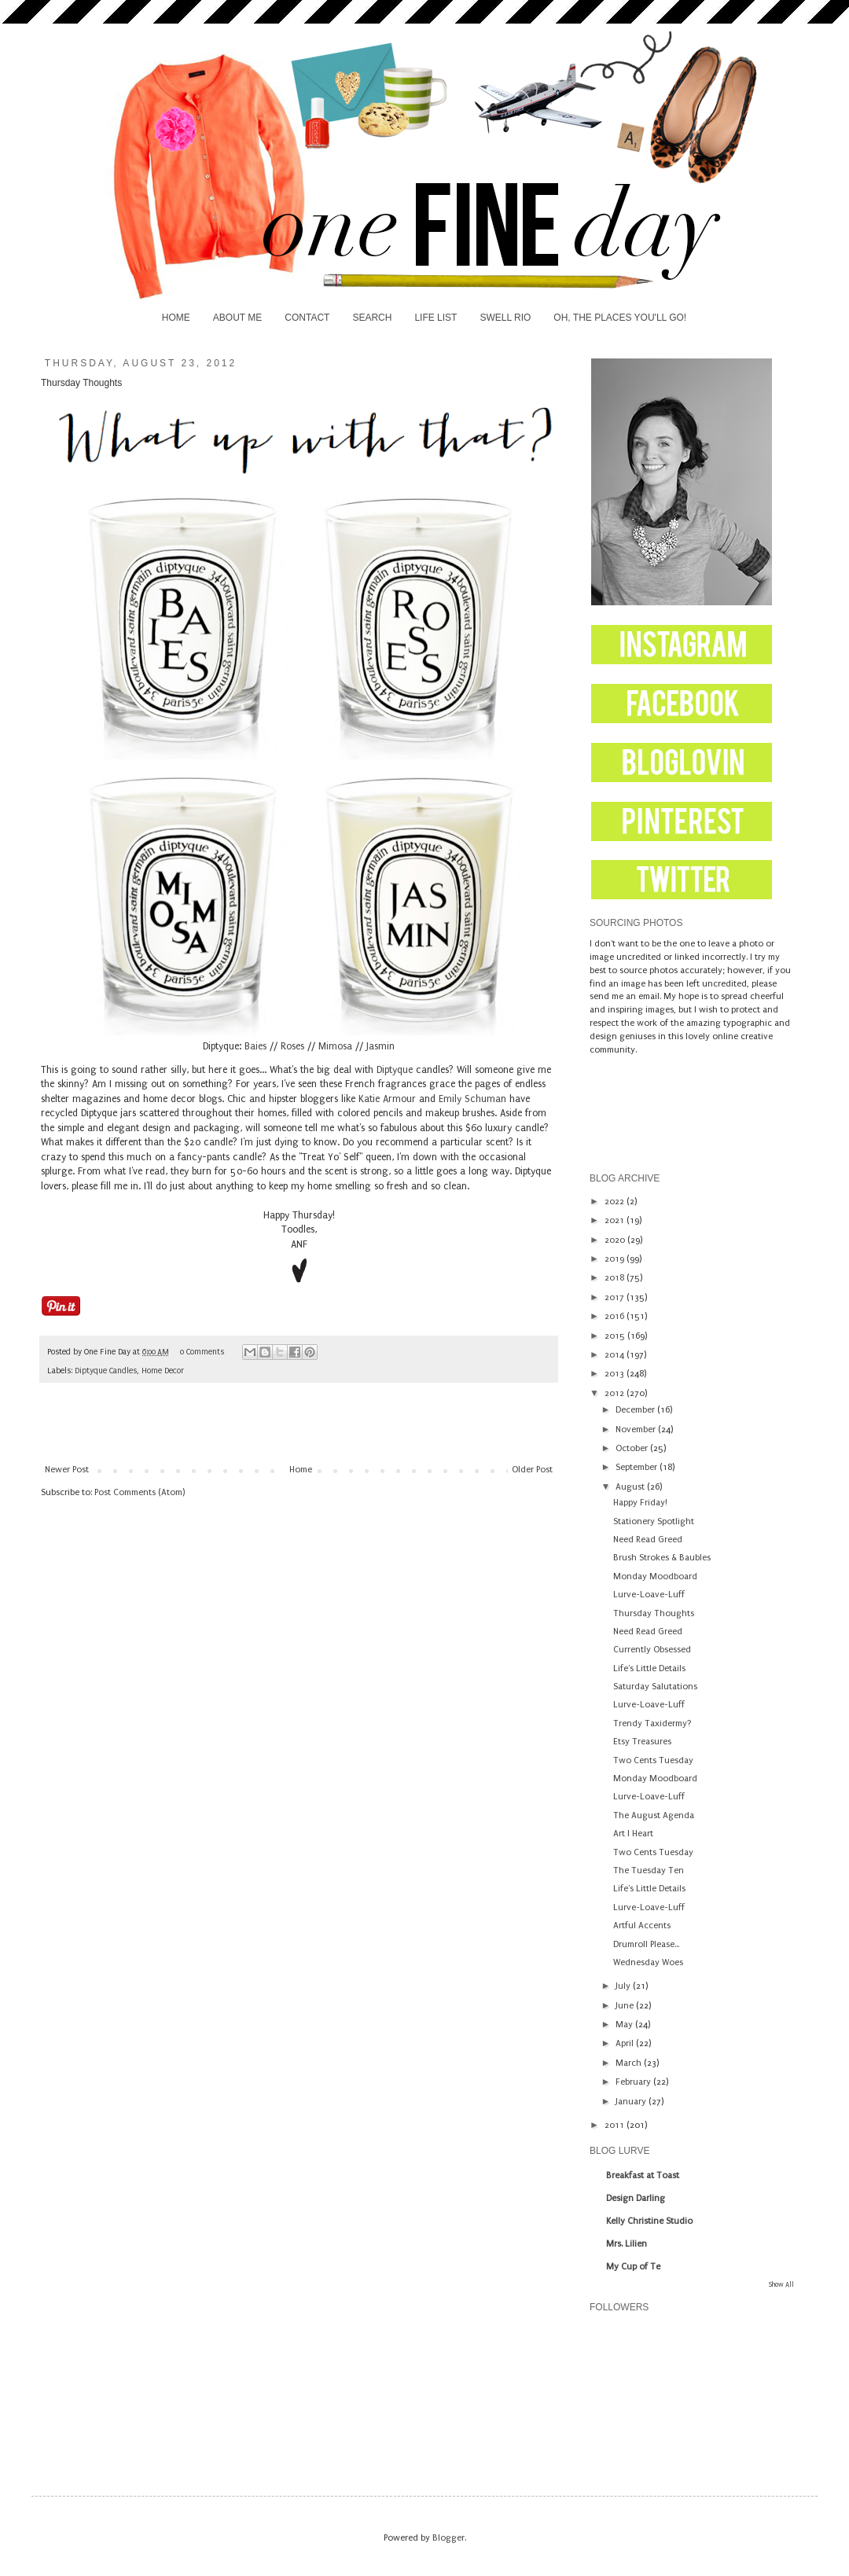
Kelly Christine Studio (649, 2221)
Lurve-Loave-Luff (649, 1594)
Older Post (532, 1469)
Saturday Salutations (655, 1686)
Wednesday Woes (648, 1962)
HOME (176, 317)
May (625, 2024)
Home (300, 1469)
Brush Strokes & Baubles (662, 1558)
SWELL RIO (505, 317)
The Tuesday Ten (648, 1870)
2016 (616, 1316)
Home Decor (163, 1371)
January (632, 2101)
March (630, 2063)
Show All (781, 2284)
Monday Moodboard (655, 1576)
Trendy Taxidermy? (652, 1723)
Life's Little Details (649, 1668)
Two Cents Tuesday (653, 1760)
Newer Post (67, 1469)
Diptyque (395, 1069)
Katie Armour (387, 1098)
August (631, 1487)
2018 (616, 1278)
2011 (616, 2125)
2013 (616, 1374)
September (638, 1467)
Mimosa (335, 1046)
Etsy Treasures (642, 1741)
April (626, 2043)
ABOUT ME (237, 317)
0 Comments (202, 1352)
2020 (616, 1240)
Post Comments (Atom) (139, 1492)
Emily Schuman (472, 1098)
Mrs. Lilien (626, 2244)
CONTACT (307, 317)
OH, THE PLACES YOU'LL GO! (619, 317)
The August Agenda (653, 1815)
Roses (292, 1046)
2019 (616, 1259)
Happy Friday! (640, 1502)
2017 (616, 1297)
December (636, 1410)
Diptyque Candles (106, 1371)
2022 (616, 1201)
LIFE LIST (435, 317)
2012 (616, 1393)
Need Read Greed (647, 1539)
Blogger (448, 2538)
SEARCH (371, 317)
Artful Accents (642, 1925)
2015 (616, 1336)
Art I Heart (633, 1833)
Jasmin (380, 1046)
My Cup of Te (633, 2267)
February (634, 2082)
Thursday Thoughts (653, 1613)
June (626, 2006)
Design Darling (635, 2198)
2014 (616, 1355)
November (637, 1429)
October (633, 1448)
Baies (255, 1046)
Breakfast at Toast (642, 2175)
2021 (616, 1220)
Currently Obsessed (652, 1649)
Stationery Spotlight (653, 1521)
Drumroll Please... (646, 1944)
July (624, 1986)
